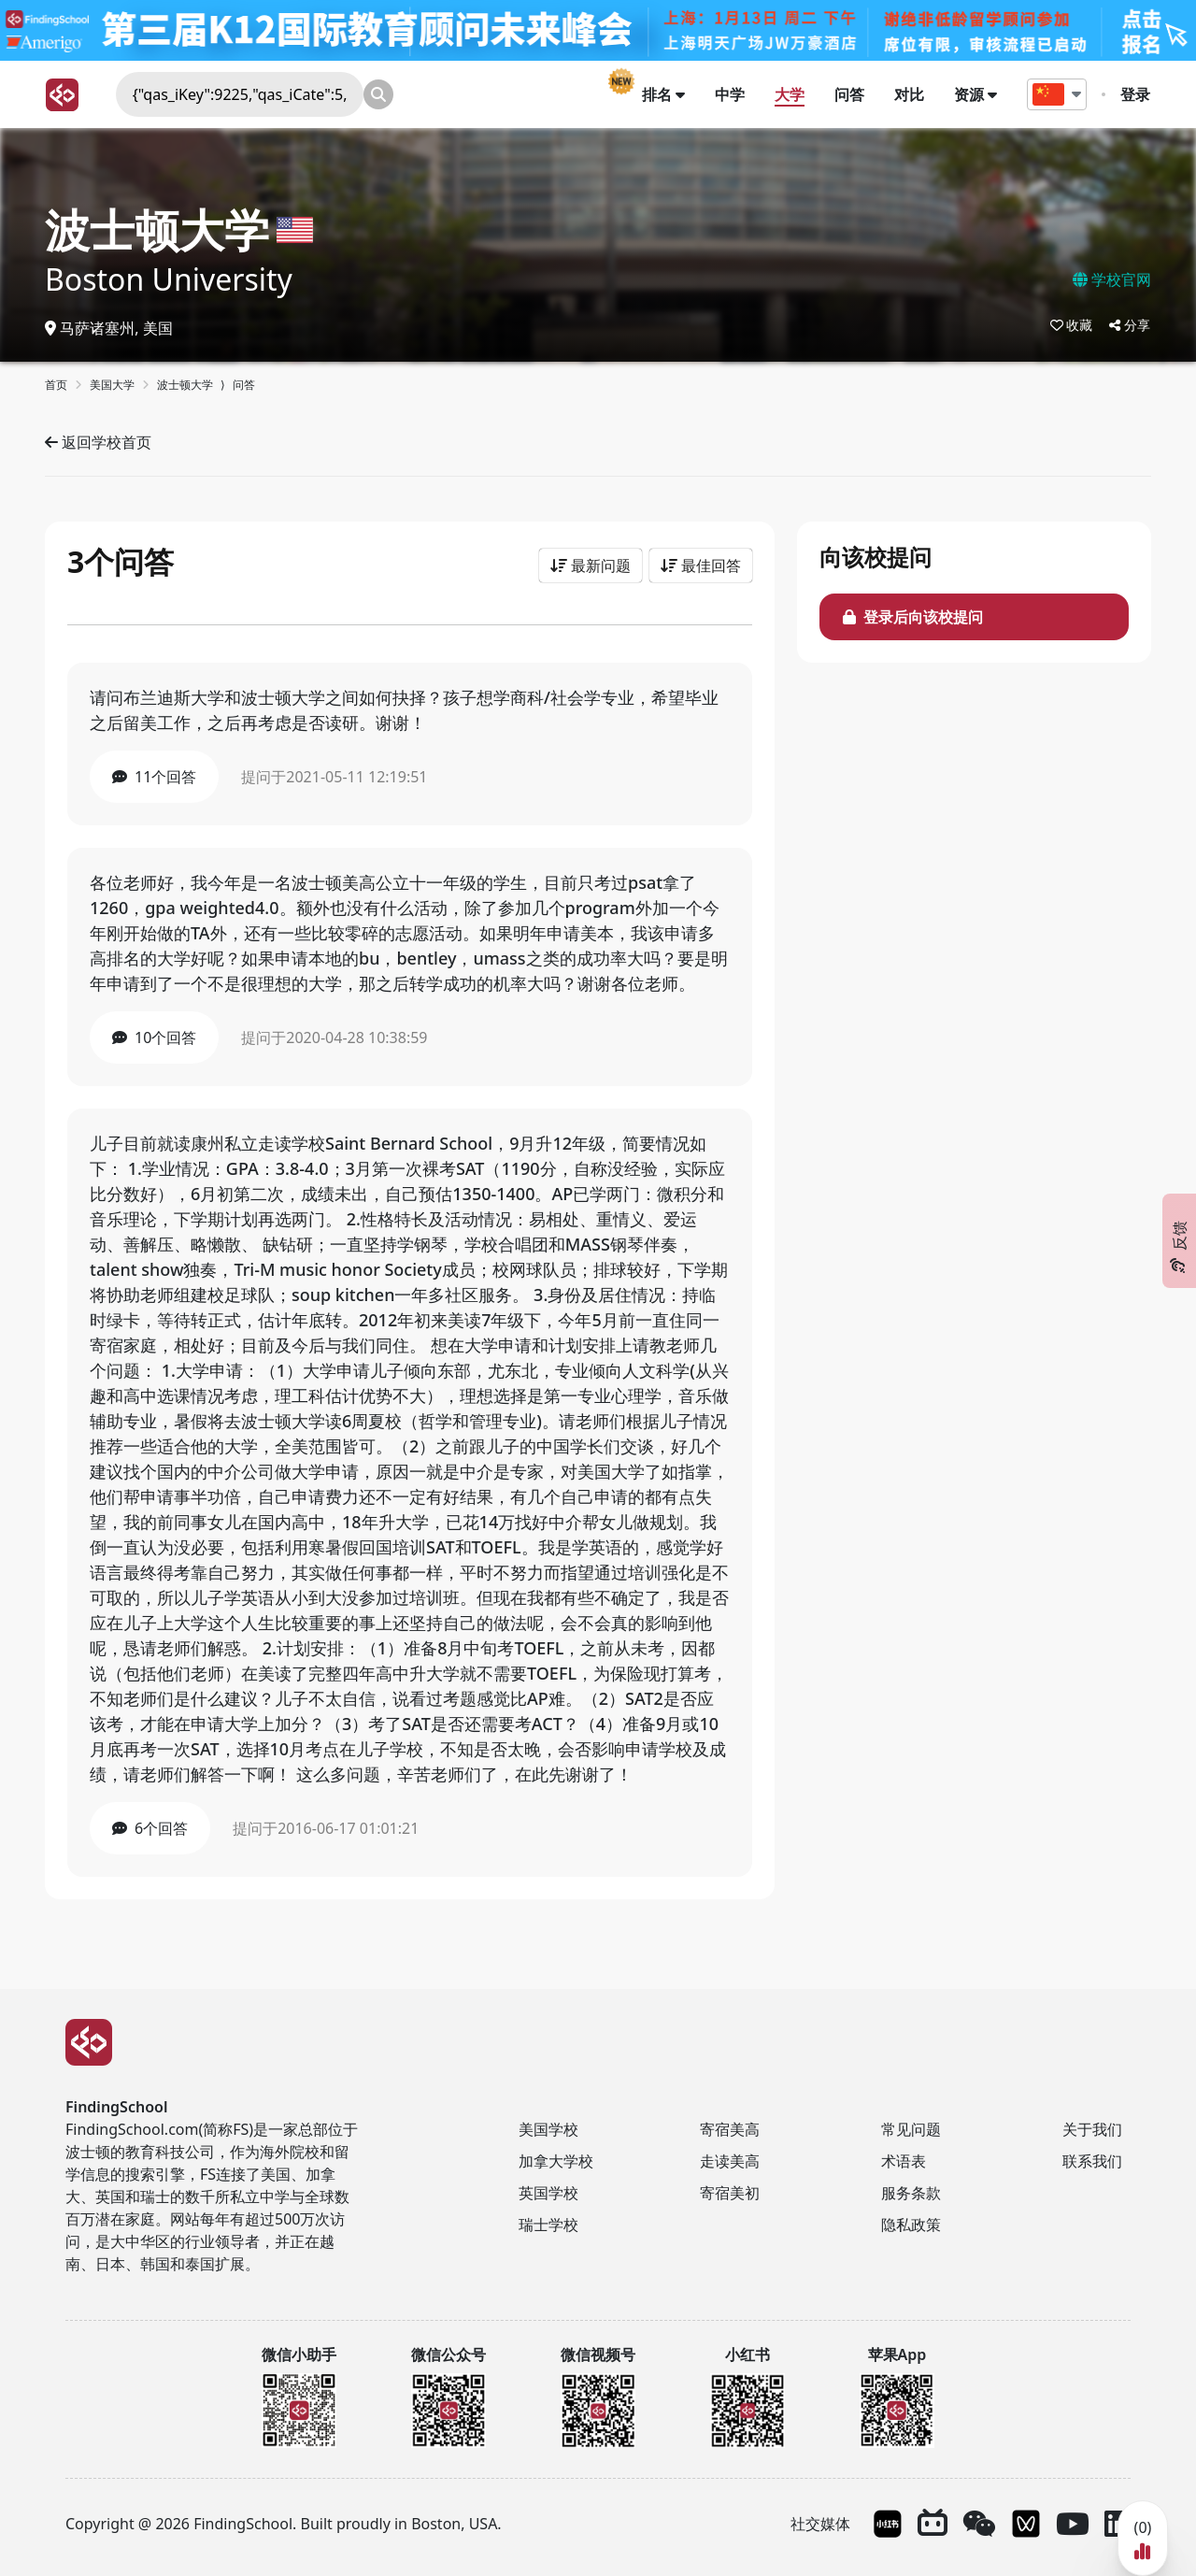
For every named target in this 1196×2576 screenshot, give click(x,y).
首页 (56, 385)
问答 (850, 94)
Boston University (168, 279)
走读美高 (730, 2161)
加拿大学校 (556, 2161)
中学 (731, 94)
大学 (790, 94)
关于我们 (1092, 2129)
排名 (664, 94)
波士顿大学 (157, 230)
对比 (910, 94)
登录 (1136, 94)
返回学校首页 (98, 442)
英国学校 (548, 2192)
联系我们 (1092, 2161)
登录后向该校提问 (913, 617)
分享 (1129, 325)
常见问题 (911, 2129)
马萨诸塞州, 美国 (109, 328)
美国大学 (112, 385)
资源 (976, 94)
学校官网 (1112, 279)
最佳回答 (701, 565)
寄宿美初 (730, 2192)
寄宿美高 (730, 2129)
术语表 (903, 2161)
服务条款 (911, 2192)
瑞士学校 (548, 2224)
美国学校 (548, 2129)
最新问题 (590, 565)
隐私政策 (911, 2224)
